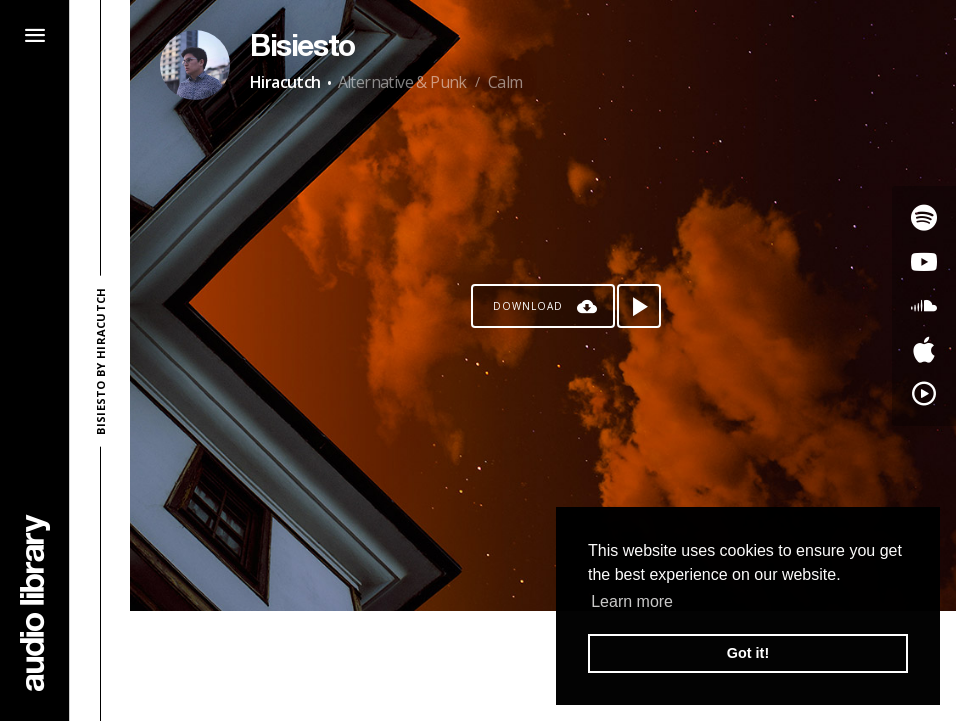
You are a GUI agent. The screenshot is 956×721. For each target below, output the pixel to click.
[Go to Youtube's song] (924, 262)
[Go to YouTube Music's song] (924, 394)
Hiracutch (285, 82)
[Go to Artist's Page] (195, 65)
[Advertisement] (543, 666)
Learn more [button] (632, 601)
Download (528, 306)
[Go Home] (35, 602)
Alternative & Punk (402, 82)
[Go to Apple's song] (924, 350)
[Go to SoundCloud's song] (924, 306)
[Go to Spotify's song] (924, 218)
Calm (505, 82)
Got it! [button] (748, 653)
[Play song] (639, 306)
